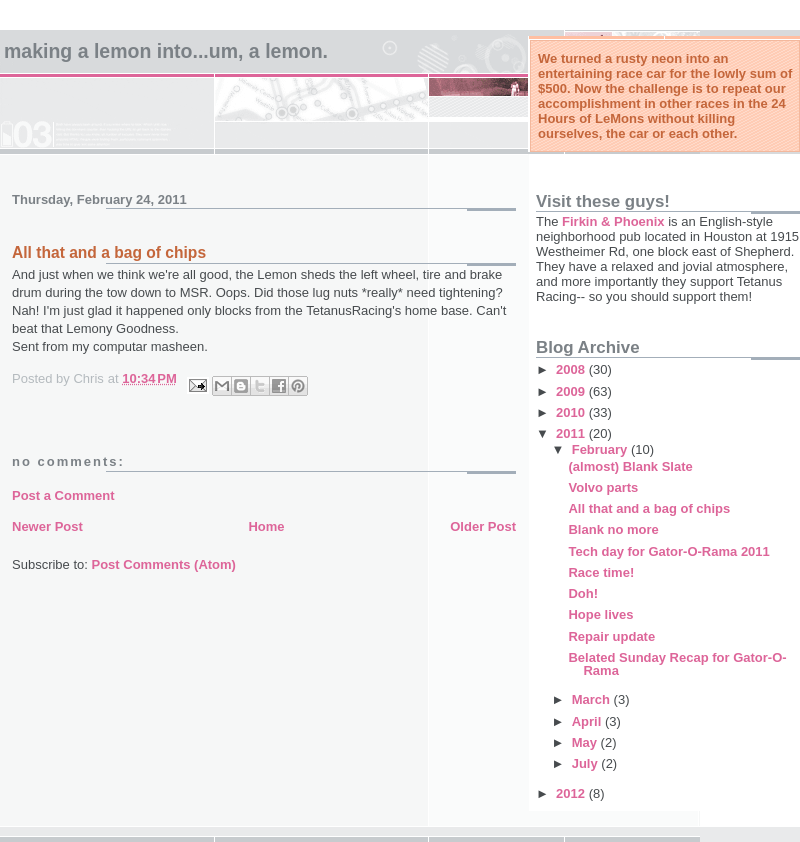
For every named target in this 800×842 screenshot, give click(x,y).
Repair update (611, 636)
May (586, 742)
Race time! (601, 572)
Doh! (583, 593)
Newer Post (47, 526)
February (601, 449)
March (593, 699)
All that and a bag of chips (649, 508)
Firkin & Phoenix (613, 221)
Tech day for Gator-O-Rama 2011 (668, 551)
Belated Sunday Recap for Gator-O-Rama (677, 664)
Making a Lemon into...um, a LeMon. (166, 51)
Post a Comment (63, 495)
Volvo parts (603, 487)
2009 (572, 391)
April (588, 721)
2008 (572, 369)
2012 (572, 793)
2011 (572, 433)
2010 (572, 412)
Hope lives (600, 614)
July (587, 763)
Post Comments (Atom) (164, 564)
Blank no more (613, 529)
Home (266, 526)
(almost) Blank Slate (630, 466)
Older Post (483, 526)
